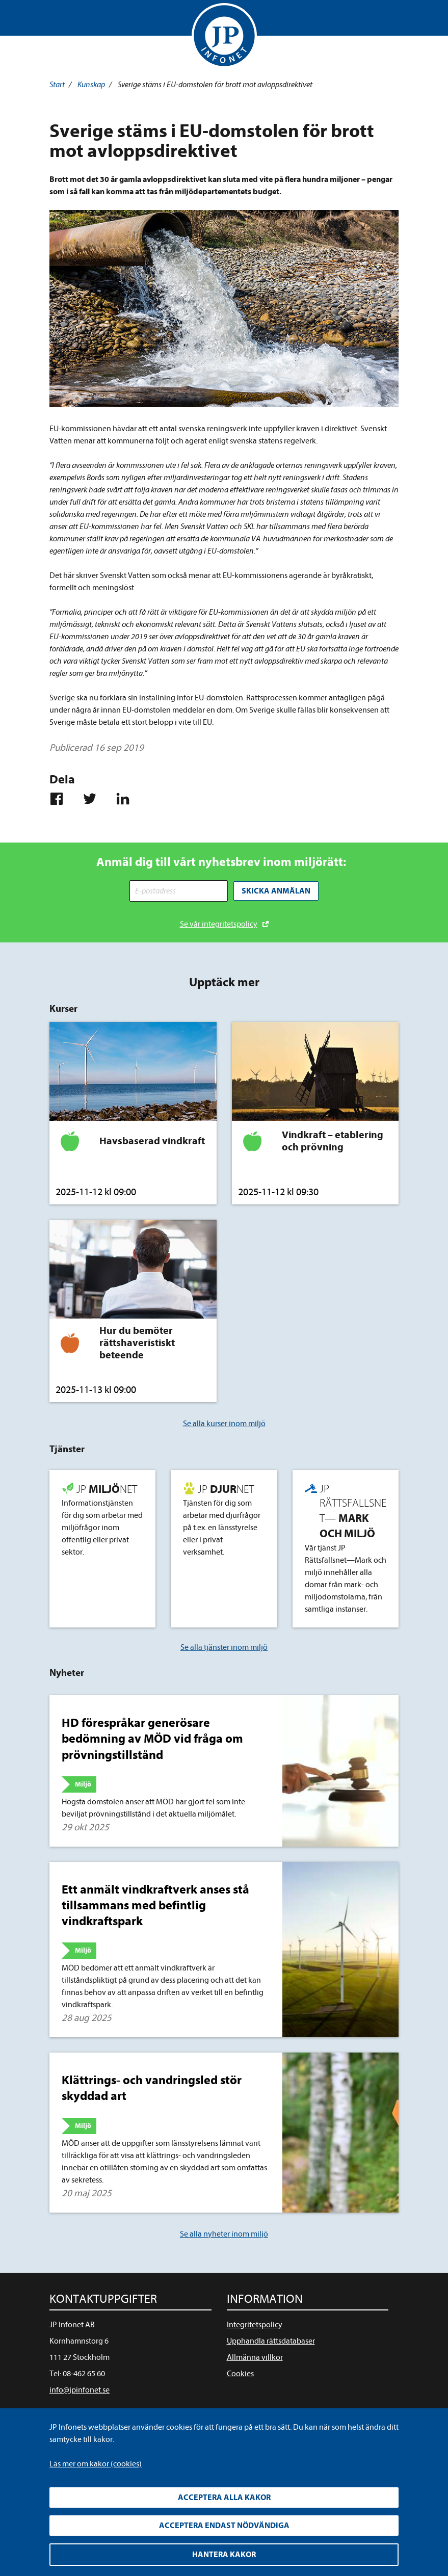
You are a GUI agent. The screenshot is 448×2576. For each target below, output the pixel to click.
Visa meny (58, 20)
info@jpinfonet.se (79, 2388)
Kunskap (91, 84)
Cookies (240, 2372)
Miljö (83, 1783)
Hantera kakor (224, 2554)
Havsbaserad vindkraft (152, 1140)
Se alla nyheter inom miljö (224, 2232)
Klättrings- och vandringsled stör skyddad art (152, 2087)
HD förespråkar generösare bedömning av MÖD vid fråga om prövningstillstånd (152, 1737)
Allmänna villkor (255, 2355)
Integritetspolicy (254, 2323)
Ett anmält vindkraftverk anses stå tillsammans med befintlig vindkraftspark (155, 1904)
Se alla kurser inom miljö (224, 1422)
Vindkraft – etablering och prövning (332, 1140)
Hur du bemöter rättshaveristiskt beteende (137, 1341)
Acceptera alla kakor (224, 2497)
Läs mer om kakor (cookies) (95, 2463)
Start (57, 84)
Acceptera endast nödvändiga (224, 2525)
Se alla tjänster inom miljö (224, 1646)
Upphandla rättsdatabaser (271, 2339)
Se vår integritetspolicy (218, 923)
